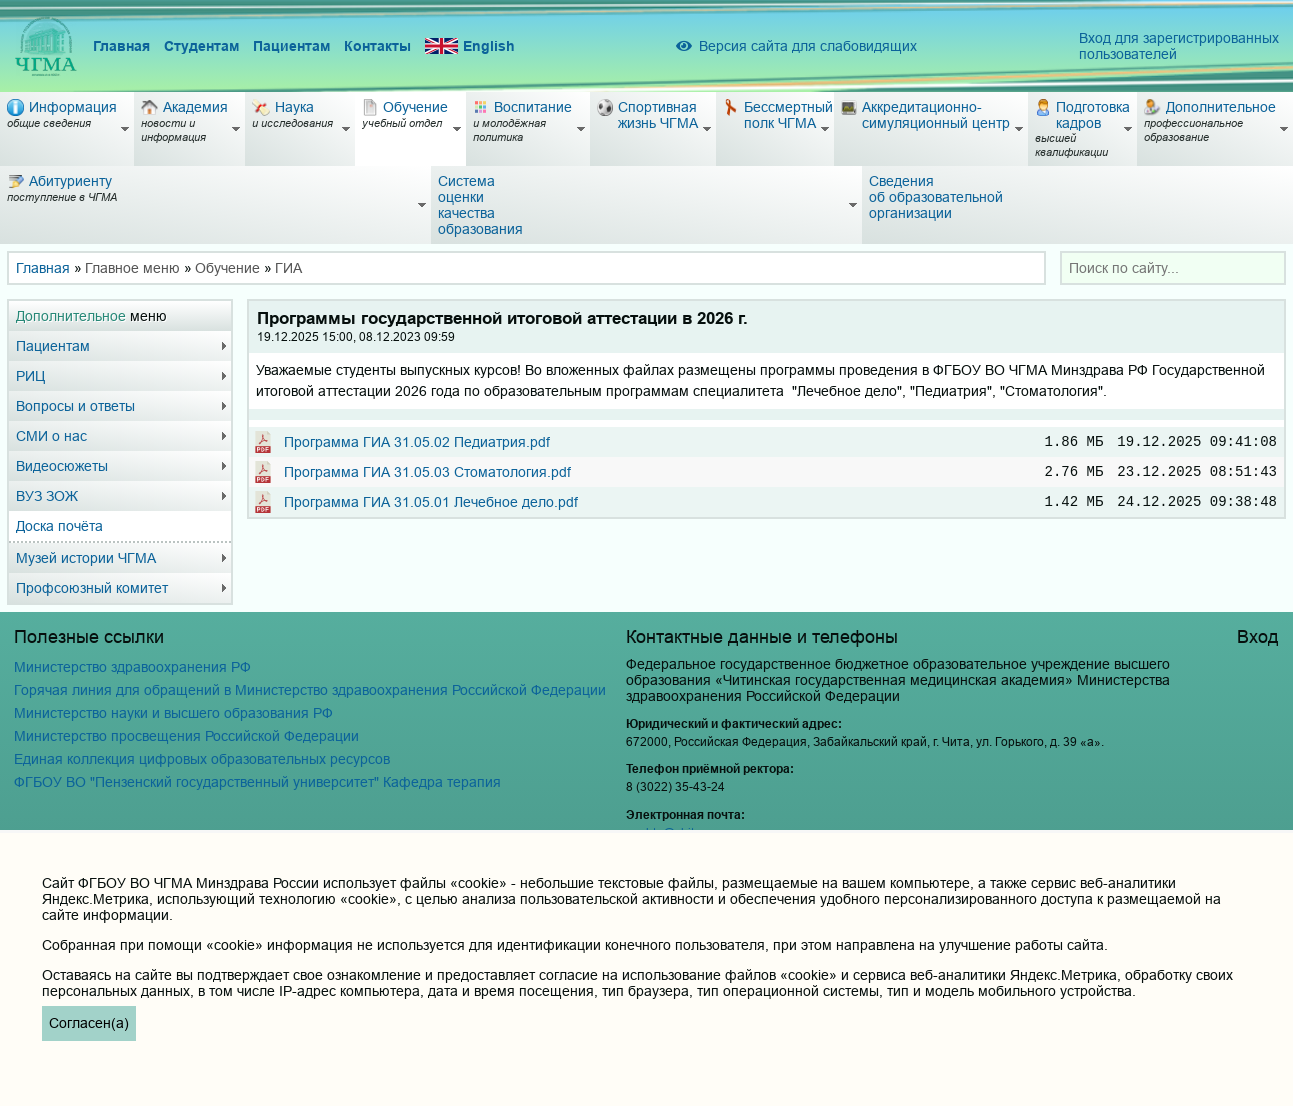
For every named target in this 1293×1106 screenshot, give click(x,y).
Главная (121, 46)
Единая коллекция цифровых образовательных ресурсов (202, 759)
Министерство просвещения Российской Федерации (186, 736)
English (470, 46)
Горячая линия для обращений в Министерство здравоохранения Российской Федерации (310, 690)
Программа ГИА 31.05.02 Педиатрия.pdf (417, 443)
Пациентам (291, 46)
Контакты (377, 46)
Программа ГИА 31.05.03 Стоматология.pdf (427, 476)
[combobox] (1173, 268)
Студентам (201, 46)
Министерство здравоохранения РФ (132, 667)
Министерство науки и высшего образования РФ (173, 713)
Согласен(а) (89, 1023)
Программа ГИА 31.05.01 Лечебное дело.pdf (431, 509)
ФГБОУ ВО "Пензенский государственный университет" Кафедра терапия (257, 782)
